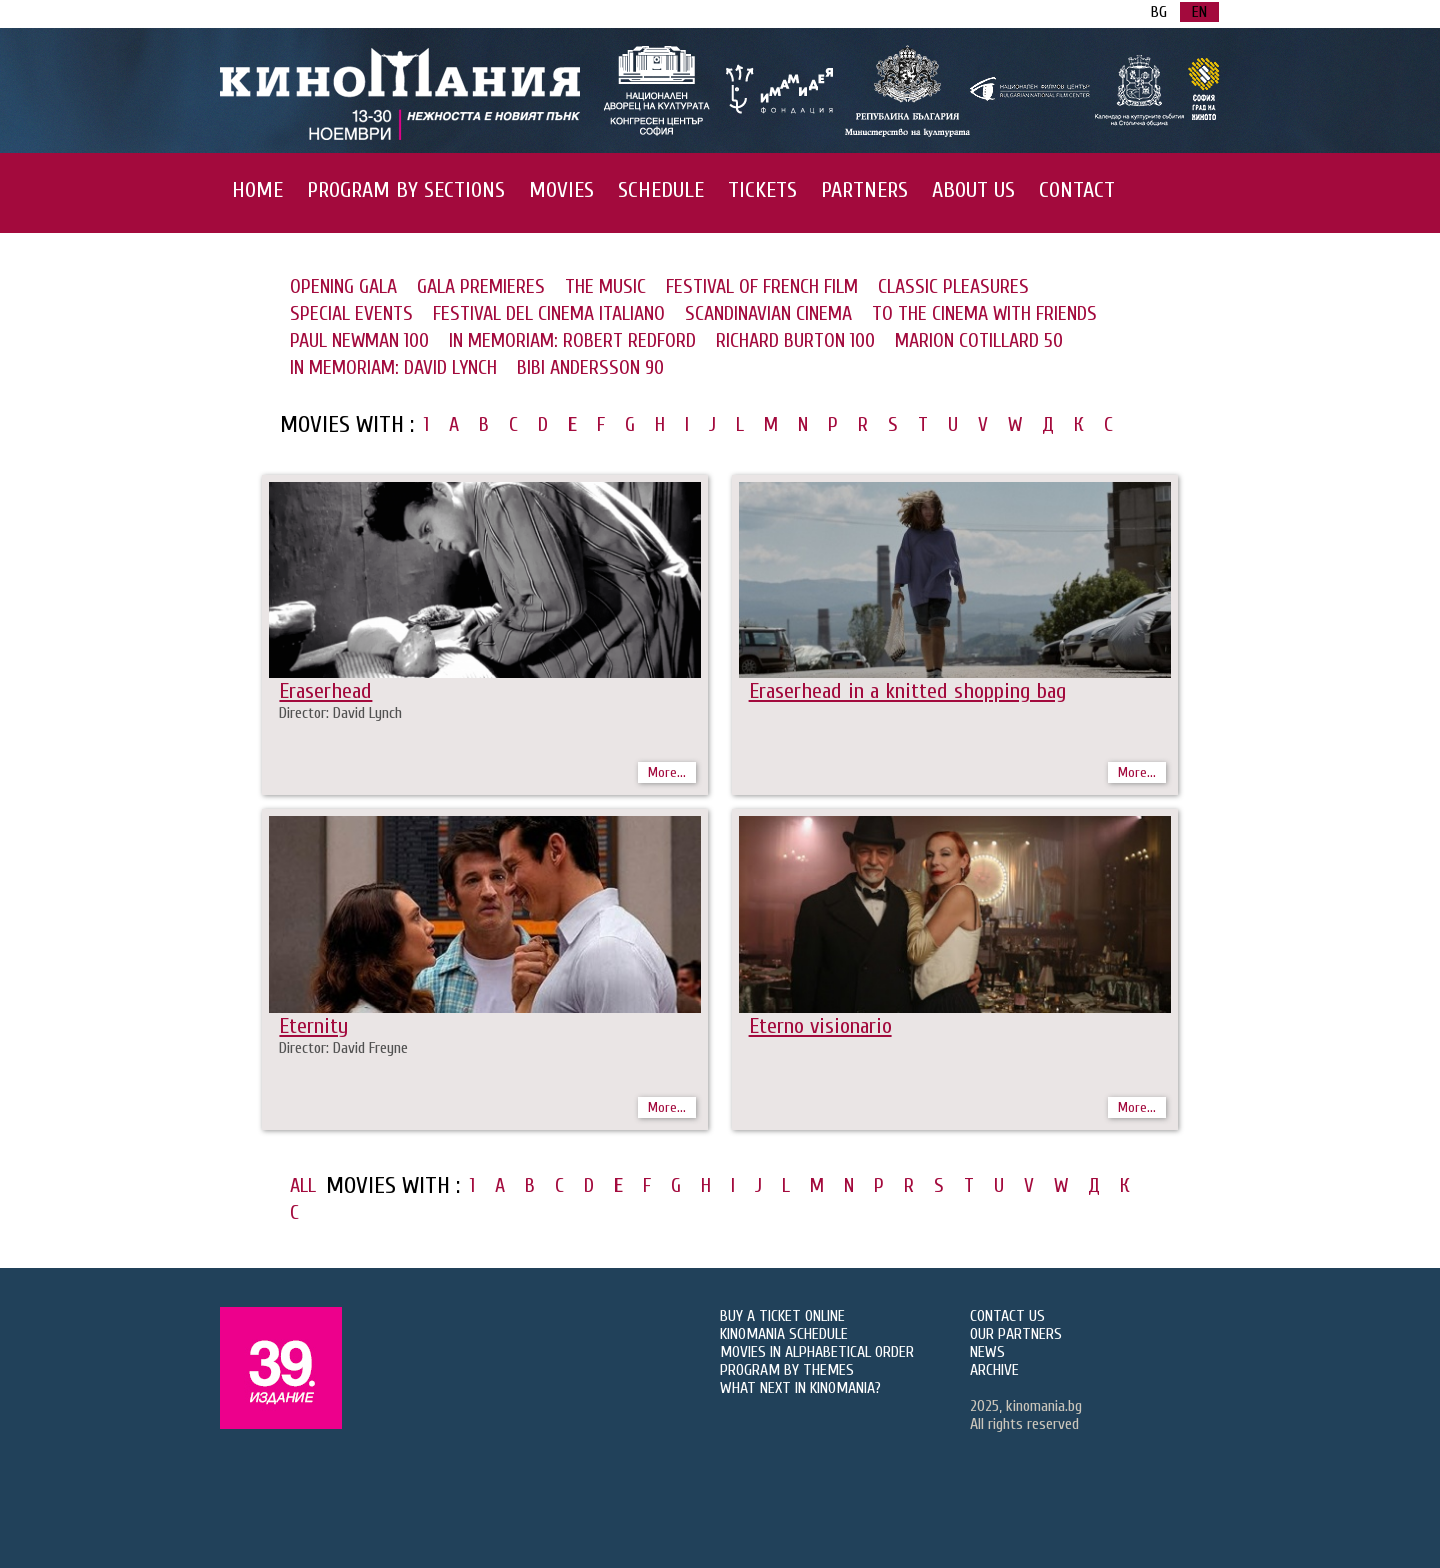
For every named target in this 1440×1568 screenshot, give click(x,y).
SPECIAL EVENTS (351, 313)
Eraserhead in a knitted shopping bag (907, 691)
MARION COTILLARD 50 (979, 340)
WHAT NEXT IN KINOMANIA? (800, 1388)
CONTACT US (1007, 1316)
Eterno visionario (820, 1026)
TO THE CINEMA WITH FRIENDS (984, 313)
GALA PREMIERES (481, 286)
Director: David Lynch (340, 713)
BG (1159, 12)
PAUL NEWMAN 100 (359, 340)
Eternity (313, 1026)
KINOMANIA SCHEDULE (784, 1334)
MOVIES (561, 190)
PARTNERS (864, 190)
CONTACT (1077, 190)
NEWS (987, 1352)
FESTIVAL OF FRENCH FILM (762, 286)
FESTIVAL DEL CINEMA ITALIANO (549, 313)
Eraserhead (325, 691)
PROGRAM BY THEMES (787, 1370)
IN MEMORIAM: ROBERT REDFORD (572, 340)
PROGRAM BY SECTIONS (406, 190)
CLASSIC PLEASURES (953, 286)
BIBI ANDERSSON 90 (590, 367)
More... (667, 772)
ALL (303, 1185)
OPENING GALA (343, 286)
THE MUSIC (605, 286)
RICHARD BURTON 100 (795, 340)
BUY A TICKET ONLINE (782, 1316)
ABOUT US (973, 190)
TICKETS (762, 190)
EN (1199, 12)
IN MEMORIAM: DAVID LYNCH (393, 367)
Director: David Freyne (343, 1048)
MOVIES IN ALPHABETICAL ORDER (817, 1352)
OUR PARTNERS (1016, 1334)
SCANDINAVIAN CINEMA (768, 313)
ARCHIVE (994, 1370)
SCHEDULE (661, 190)
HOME (257, 190)
